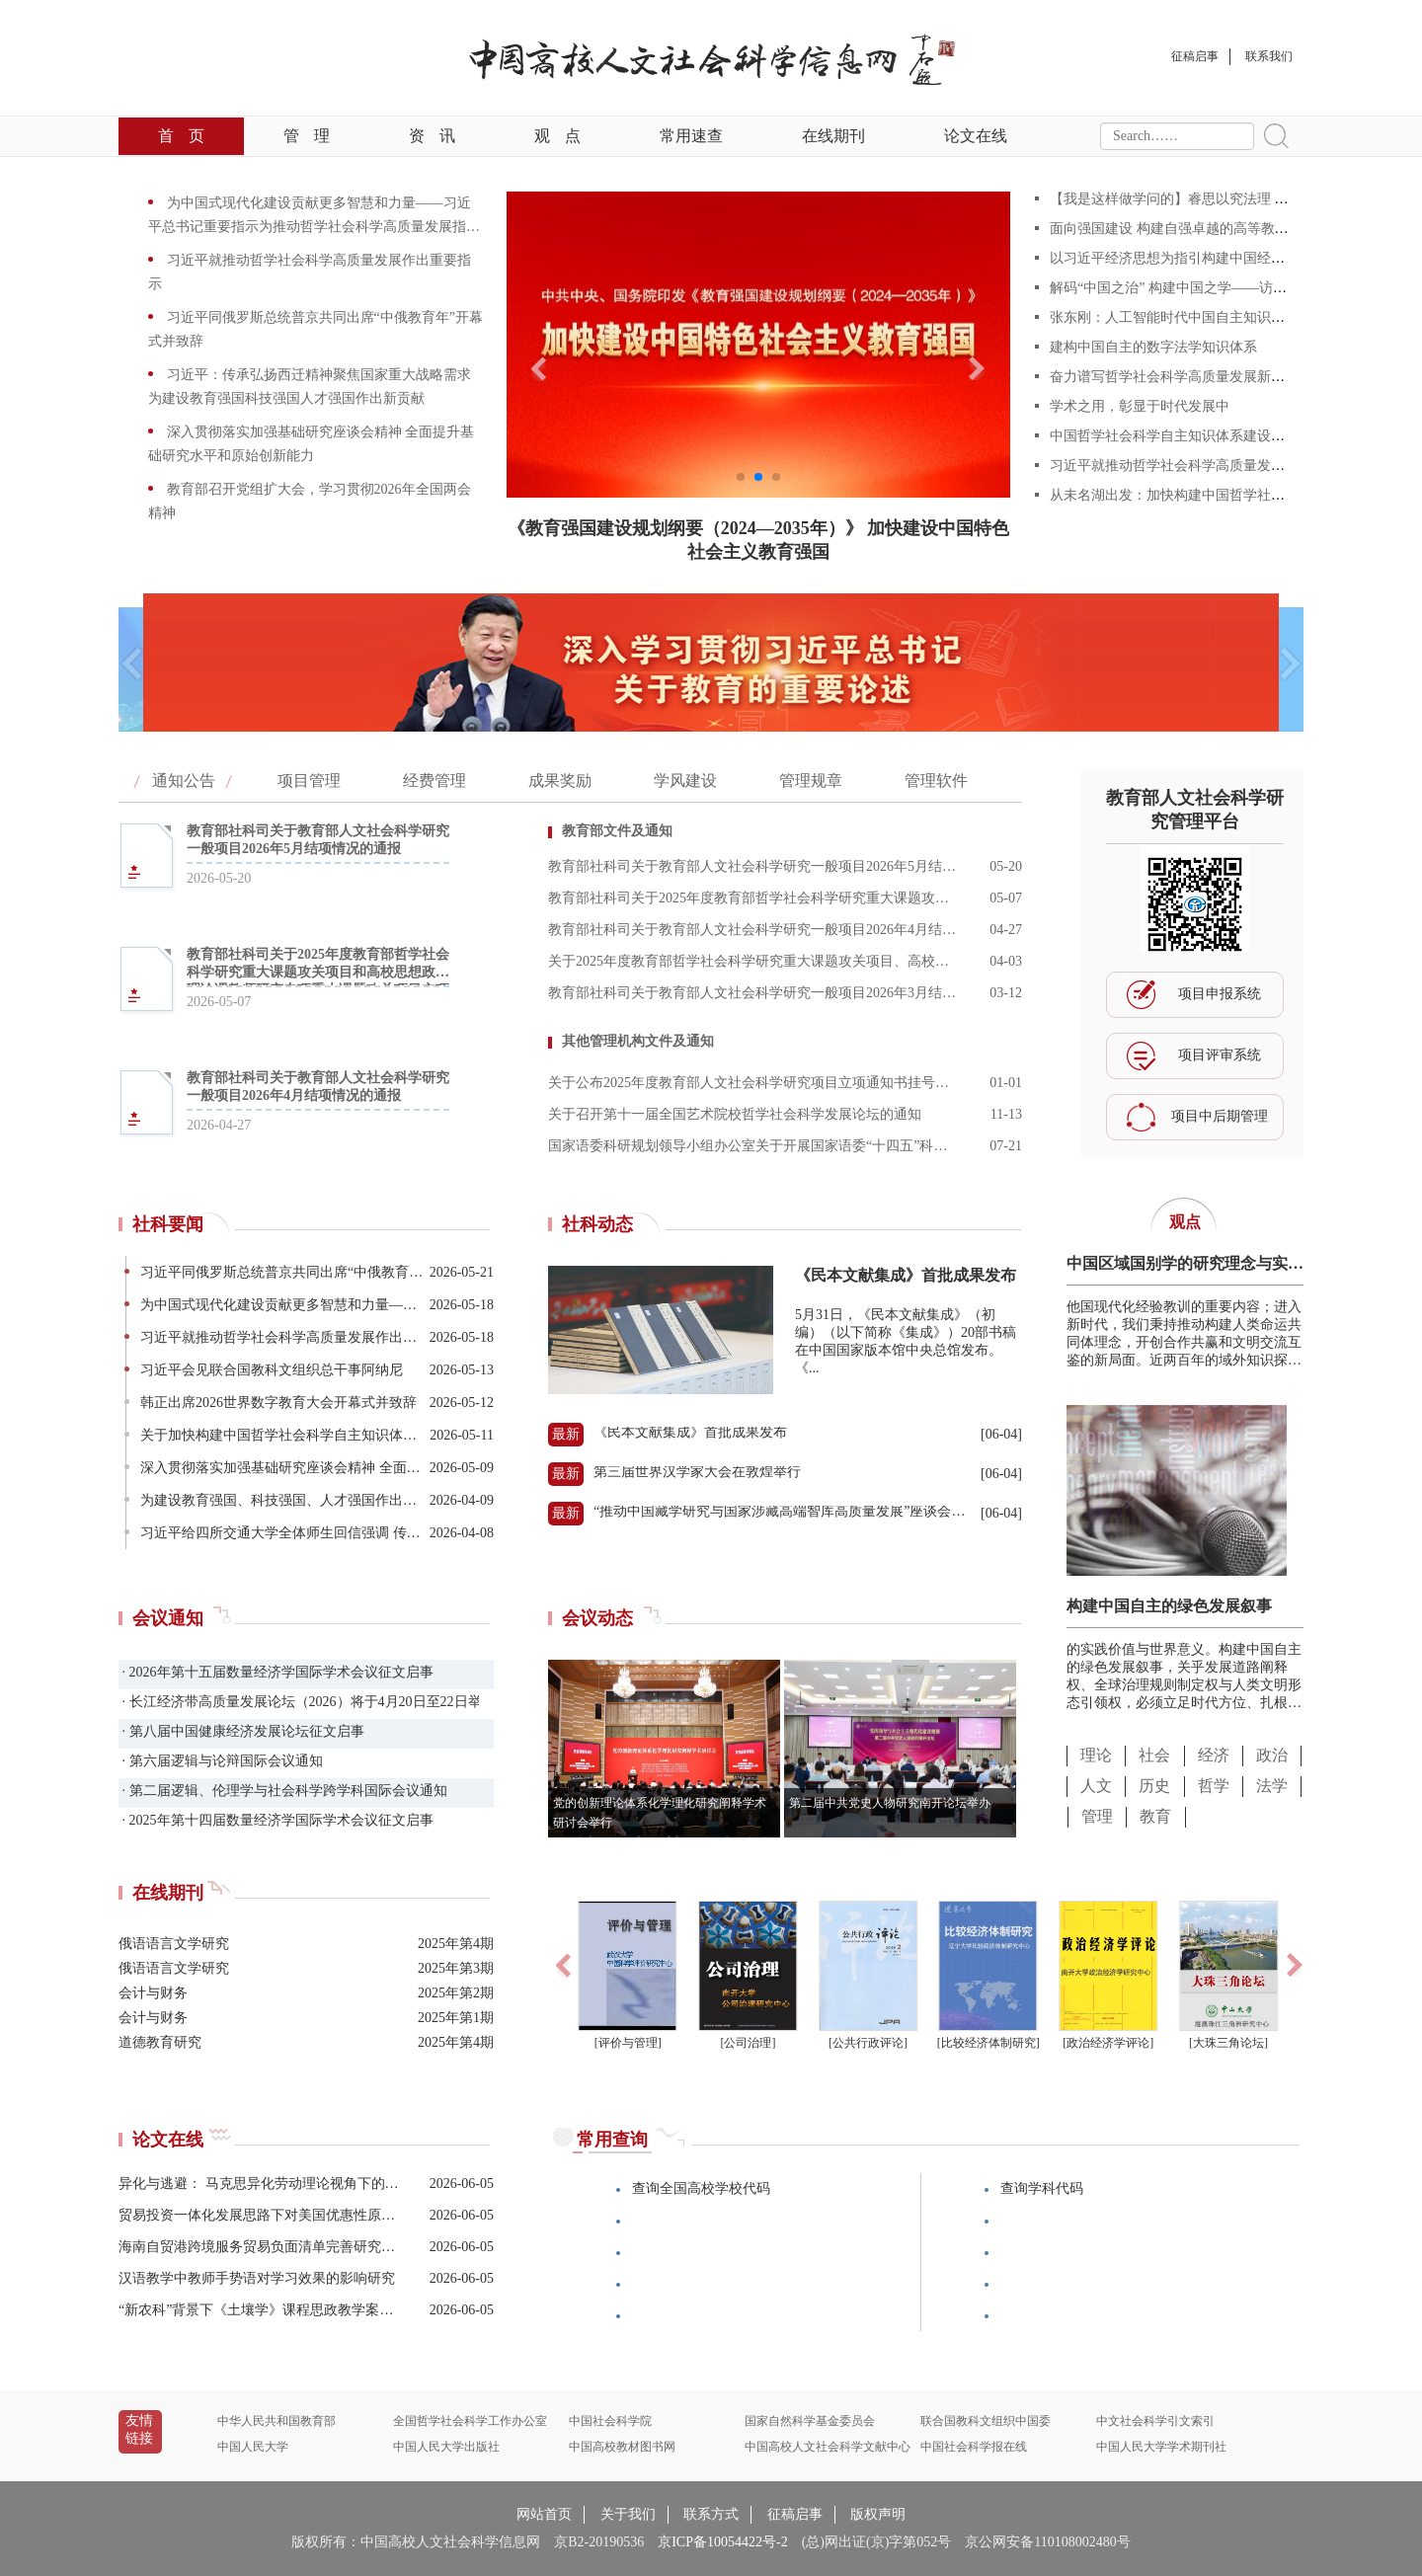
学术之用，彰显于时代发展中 (1139, 406)
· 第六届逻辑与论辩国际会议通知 (220, 1761)
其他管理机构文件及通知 (638, 1041)
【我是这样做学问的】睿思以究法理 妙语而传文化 (1204, 199)
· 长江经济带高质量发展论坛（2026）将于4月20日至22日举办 (298, 1701)
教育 (1155, 1816)
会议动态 (597, 1618)
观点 (557, 135)
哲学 (1213, 1785)
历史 (1154, 1785)
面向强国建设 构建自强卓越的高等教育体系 (1183, 228)
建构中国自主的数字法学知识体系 (1153, 347)
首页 (181, 135)
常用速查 (691, 135)
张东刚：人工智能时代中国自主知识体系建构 (1188, 317)
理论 (1096, 1755)
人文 (1096, 1785)
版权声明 (878, 2514)
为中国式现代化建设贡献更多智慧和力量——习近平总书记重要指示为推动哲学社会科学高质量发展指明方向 (314, 226)
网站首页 (544, 2514)
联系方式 (711, 2514)
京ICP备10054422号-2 (722, 2542)
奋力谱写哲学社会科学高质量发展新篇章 (1174, 376)
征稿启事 (795, 2514)
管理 (306, 135)
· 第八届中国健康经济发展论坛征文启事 (241, 1731)
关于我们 (628, 2514)
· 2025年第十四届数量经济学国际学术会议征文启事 (276, 1820)
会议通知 (167, 1618)
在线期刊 (833, 135)
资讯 (432, 135)
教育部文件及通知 (617, 830)
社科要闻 (167, 1224)
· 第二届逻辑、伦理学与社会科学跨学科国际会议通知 (282, 1790)
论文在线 (975, 135)
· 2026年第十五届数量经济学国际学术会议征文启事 (276, 1672)
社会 (1154, 1755)
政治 (1272, 1755)
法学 (1272, 1785)
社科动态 (597, 1224)
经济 (1213, 1755)
